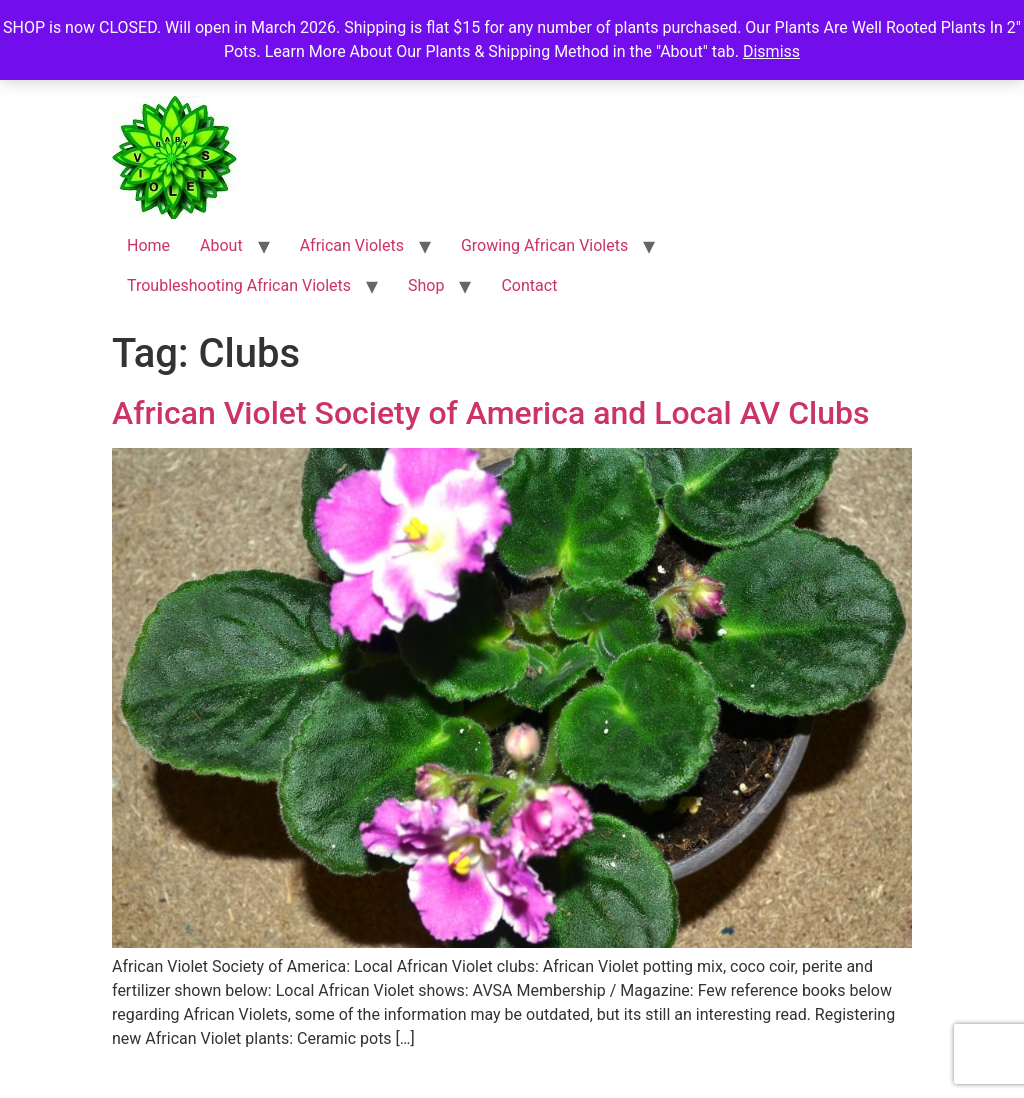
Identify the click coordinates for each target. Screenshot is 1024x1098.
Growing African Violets (544, 245)
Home (148, 245)
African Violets (352, 245)
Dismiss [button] (771, 51)
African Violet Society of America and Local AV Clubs (491, 413)
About (221, 245)
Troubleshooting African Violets (239, 285)
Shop (426, 285)
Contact (529, 285)
